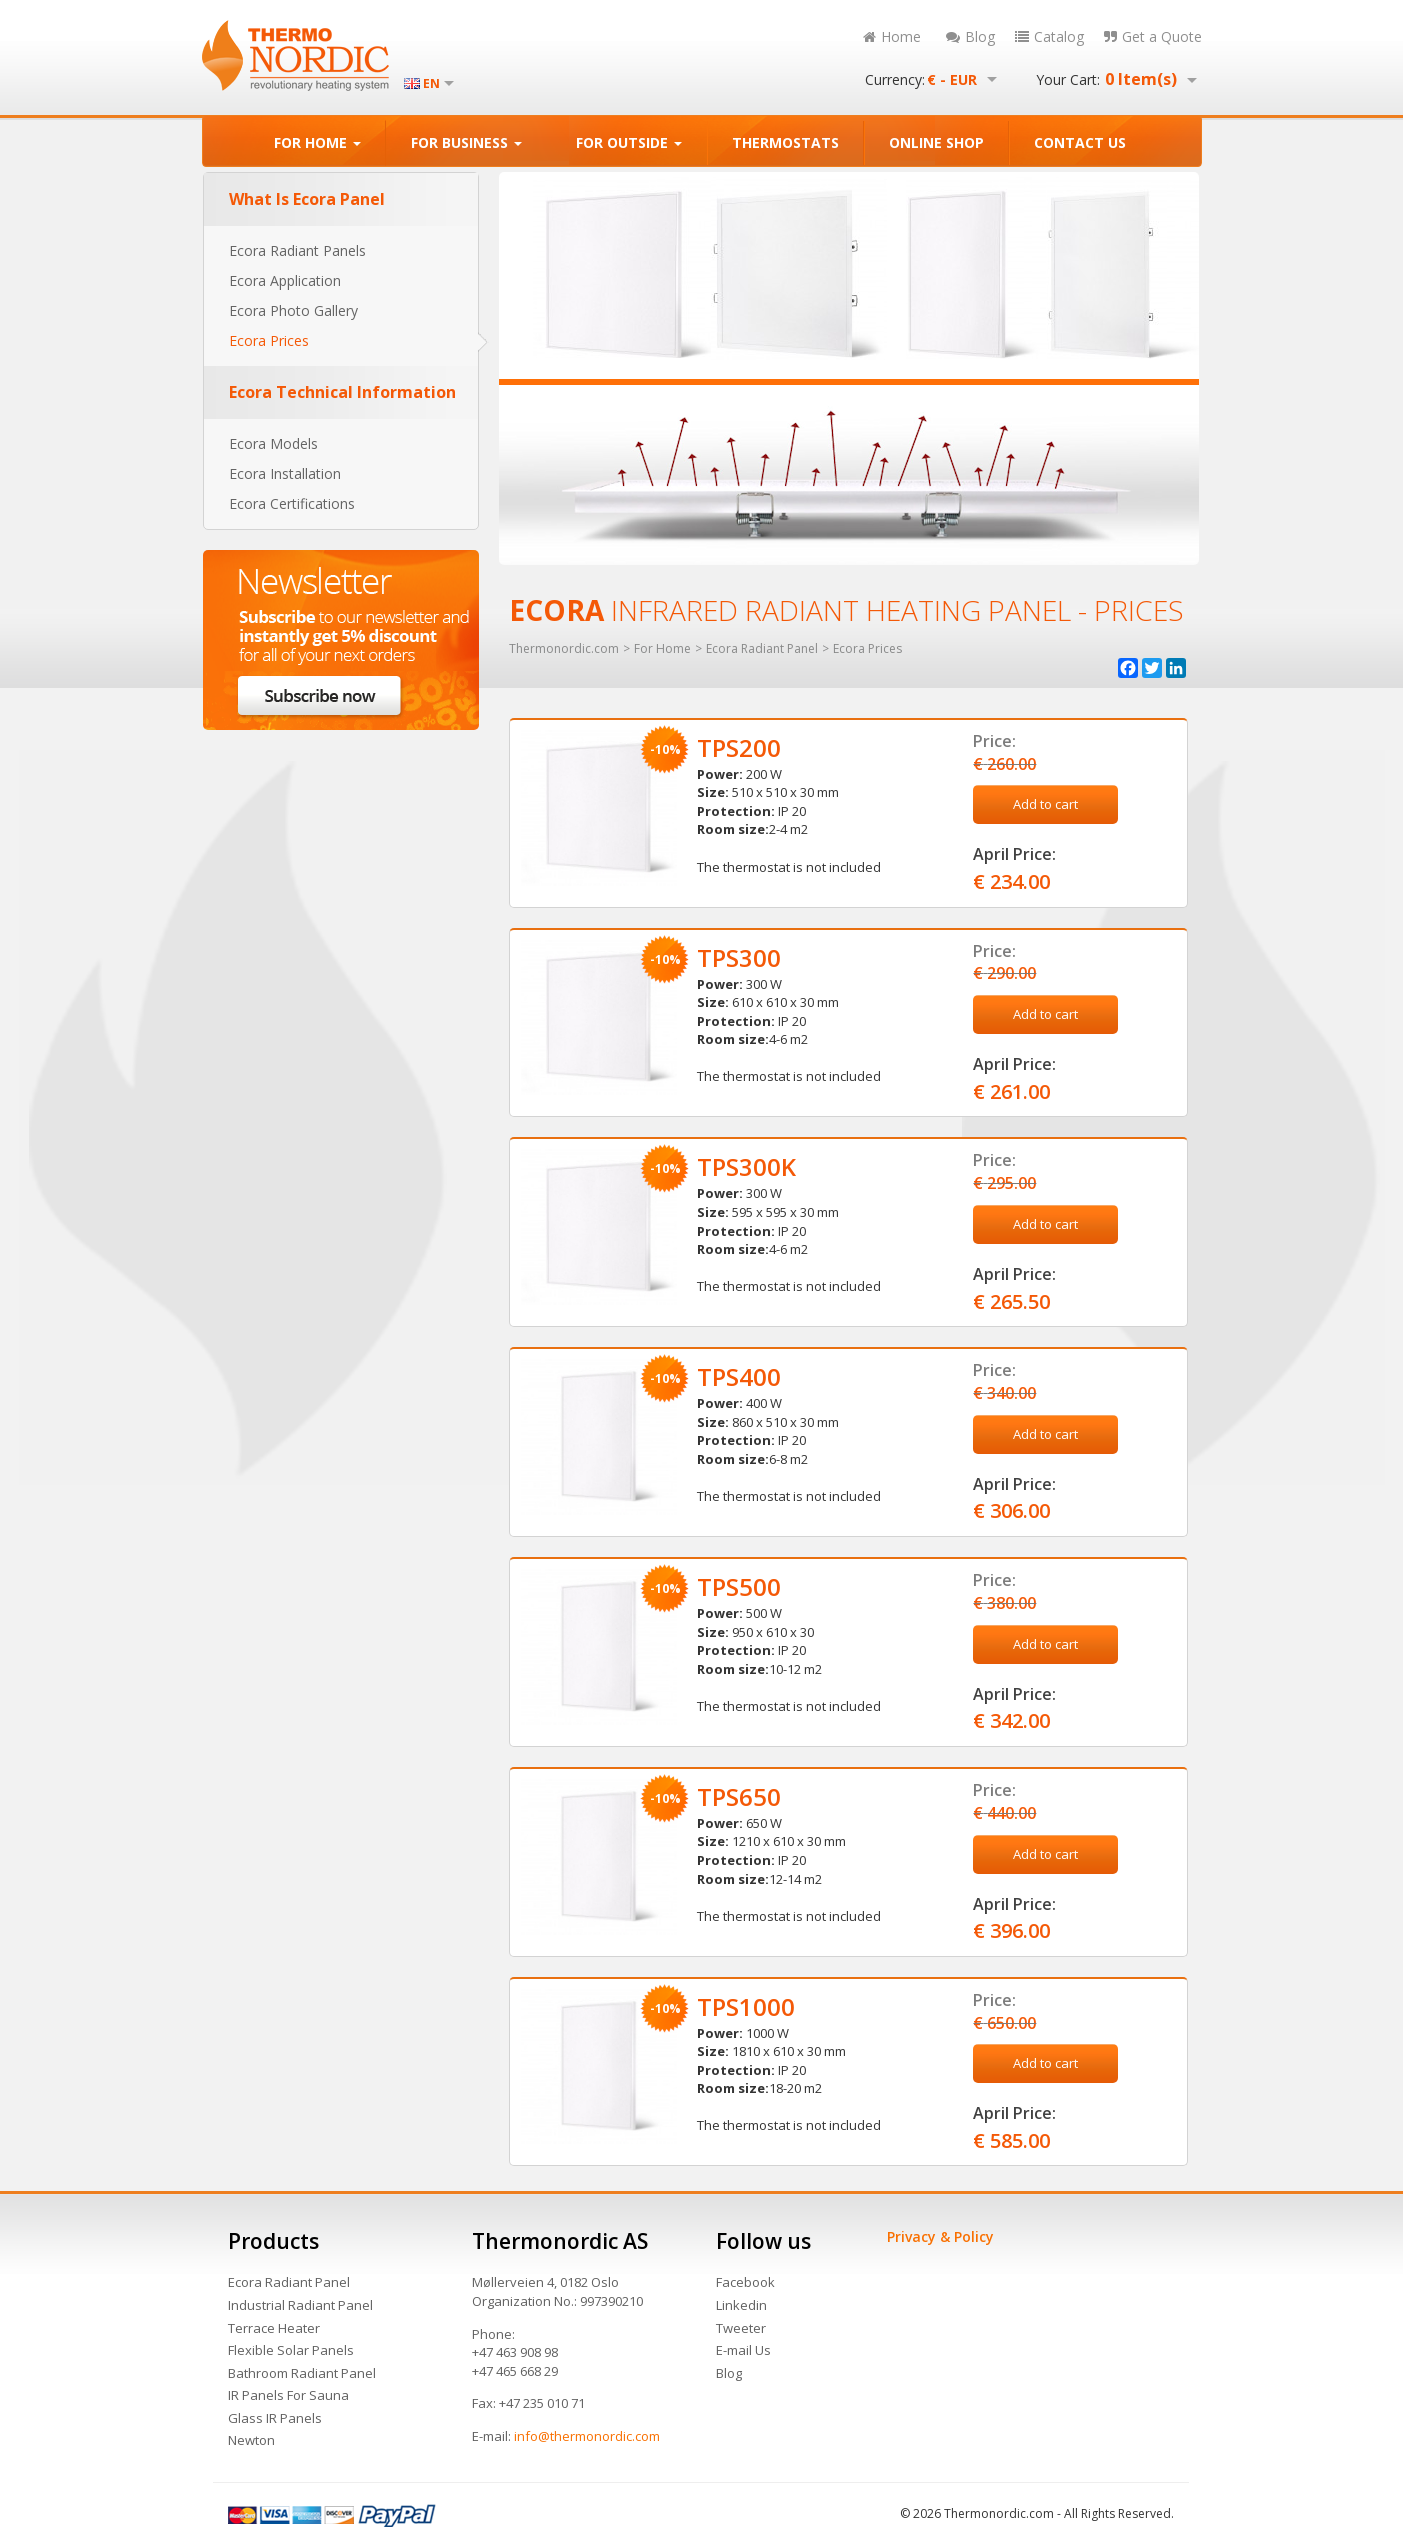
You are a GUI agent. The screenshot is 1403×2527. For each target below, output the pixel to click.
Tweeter (741, 2328)
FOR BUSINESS (466, 142)
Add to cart (1045, 804)
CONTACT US (1080, 142)
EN (431, 84)
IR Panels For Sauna (288, 2395)
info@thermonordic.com (587, 2436)
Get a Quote (1153, 36)
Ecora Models (273, 443)
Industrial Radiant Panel (300, 2305)
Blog (970, 36)
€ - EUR (952, 80)
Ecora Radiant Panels (297, 250)
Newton (251, 2440)
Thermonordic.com (564, 649)
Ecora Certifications (292, 503)
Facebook (745, 2282)
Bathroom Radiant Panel (302, 2373)
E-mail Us (743, 2350)
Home (892, 36)
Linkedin (741, 2305)
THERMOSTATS (785, 142)
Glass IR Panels (275, 2418)
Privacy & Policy (940, 2236)
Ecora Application (285, 280)
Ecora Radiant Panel (289, 2282)
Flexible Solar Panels (291, 2350)
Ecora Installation (285, 473)
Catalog (1049, 36)
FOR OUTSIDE (629, 142)
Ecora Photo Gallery (293, 310)
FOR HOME (317, 142)
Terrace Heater (274, 2328)
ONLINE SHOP (936, 142)
